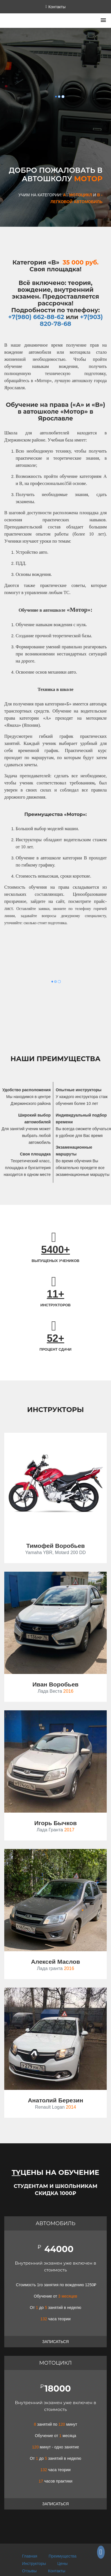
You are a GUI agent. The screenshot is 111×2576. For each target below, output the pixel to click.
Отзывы (29, 2571)
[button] (103, 20)
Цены (62, 2563)
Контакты (56, 2571)
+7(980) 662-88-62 (36, 316)
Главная (29, 2556)
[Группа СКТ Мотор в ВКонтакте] (101, 2553)
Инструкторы (34, 2563)
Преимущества (63, 2556)
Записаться (55, 2341)
